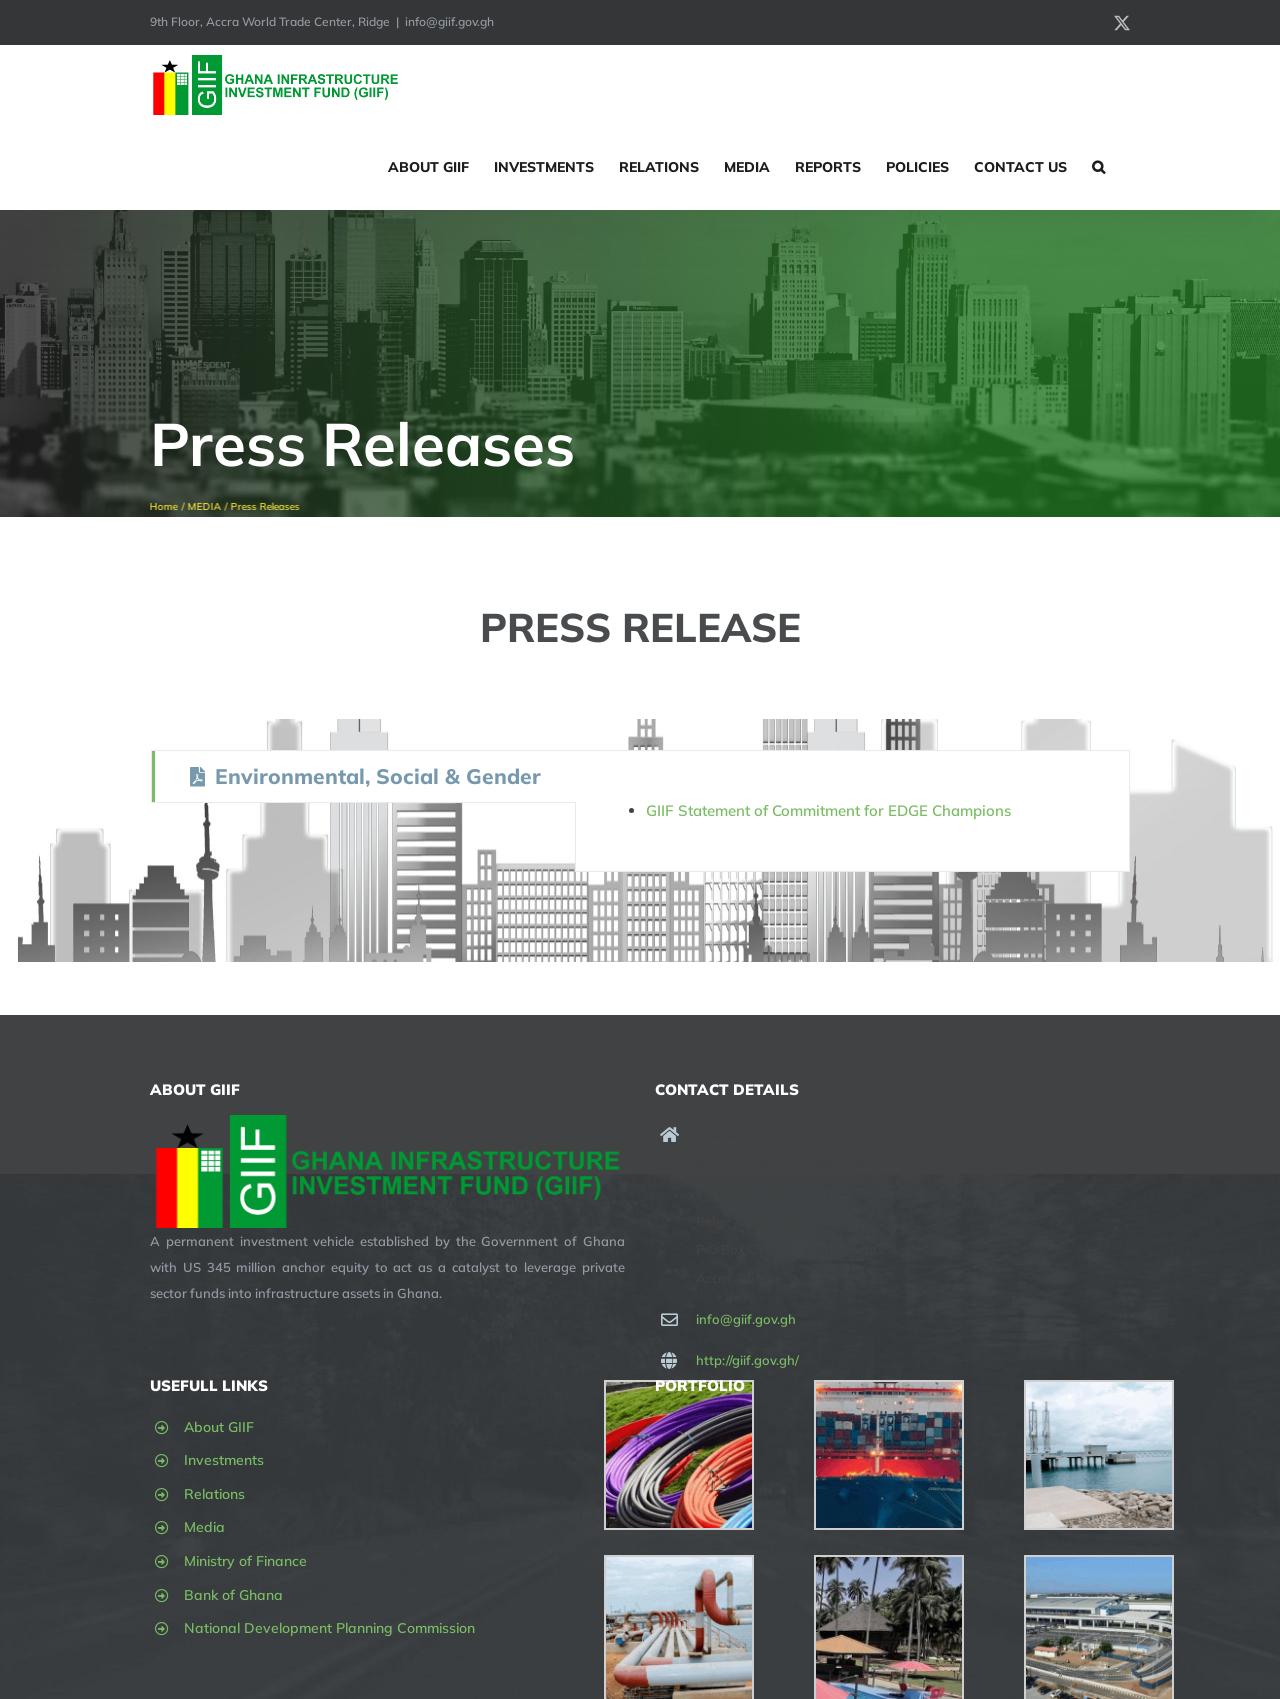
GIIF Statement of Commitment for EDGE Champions (828, 810)
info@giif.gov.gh (449, 21)
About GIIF (219, 1427)
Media (204, 1527)
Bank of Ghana (233, 1595)
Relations (214, 1494)
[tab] (364, 777)
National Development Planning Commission (329, 1628)
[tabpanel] (852, 811)
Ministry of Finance (245, 1561)
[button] (1098, 167)
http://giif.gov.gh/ (747, 1360)
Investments (224, 1460)
